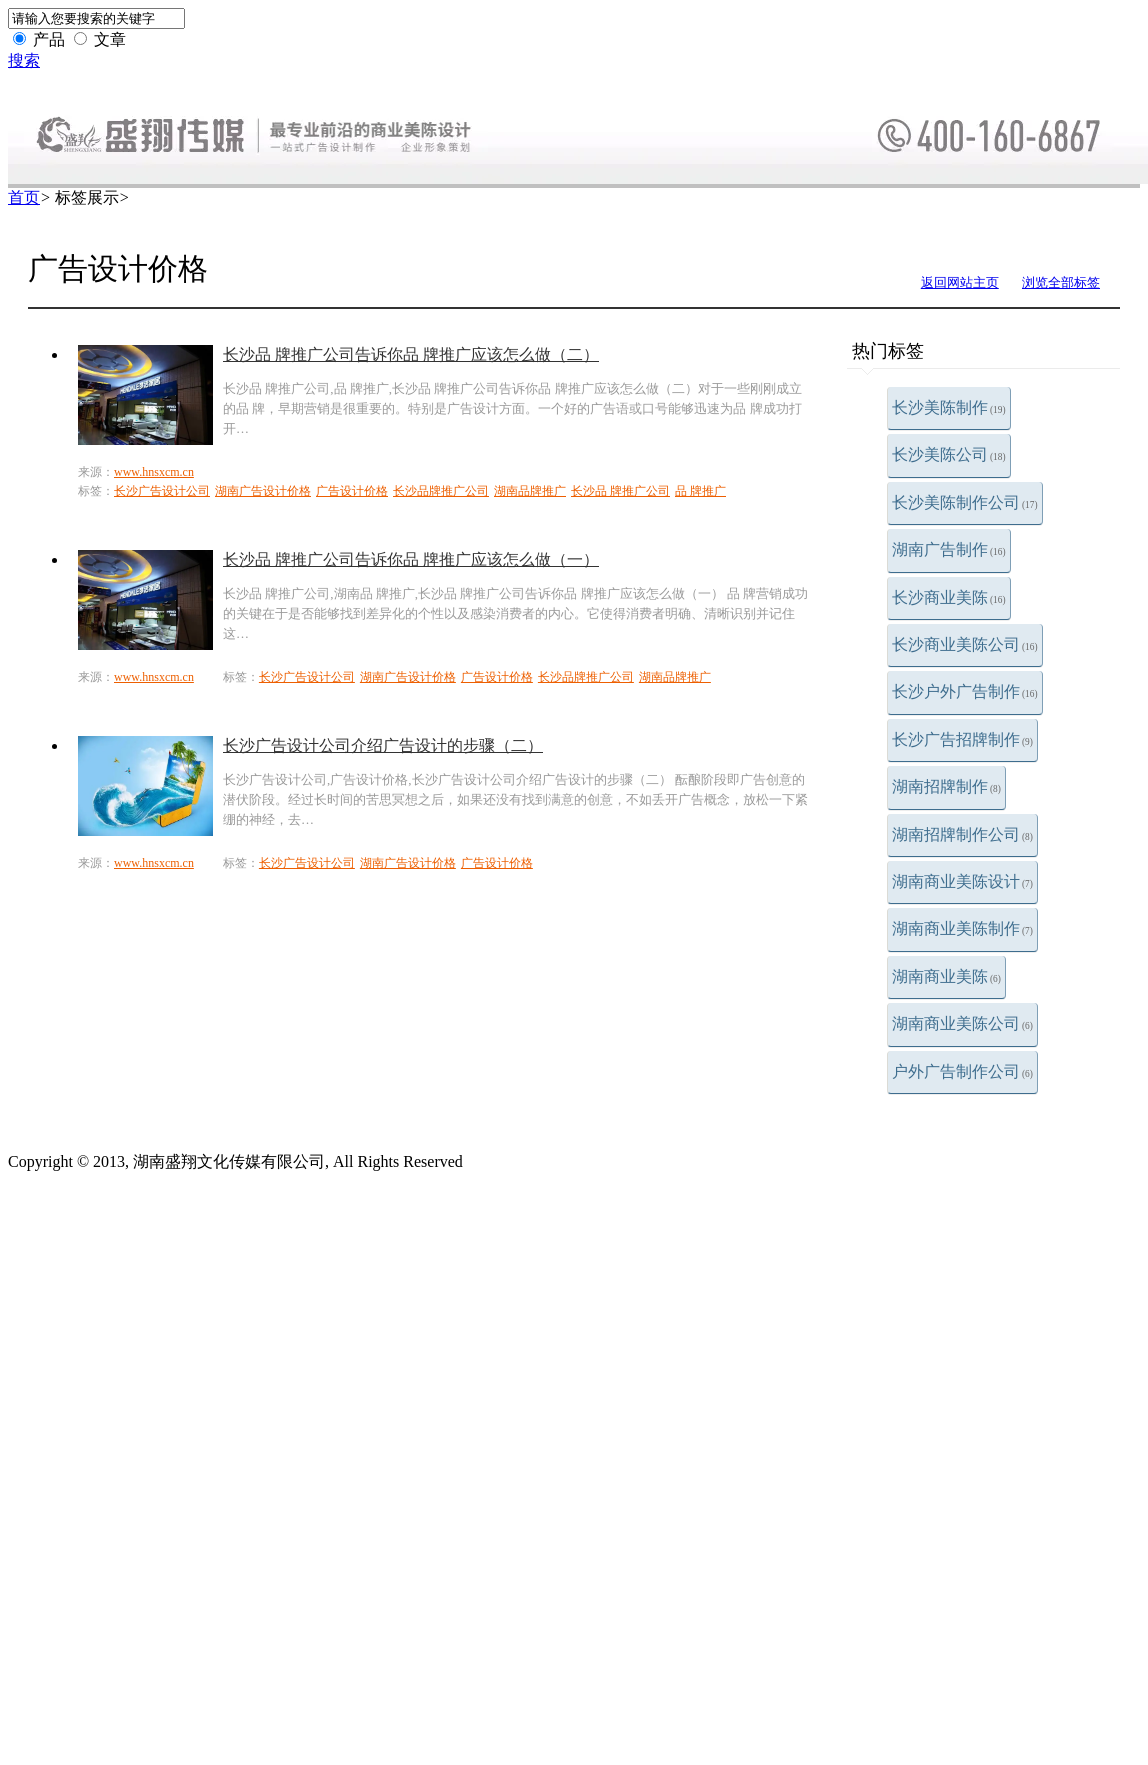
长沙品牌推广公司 (441, 491)
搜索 (24, 60)
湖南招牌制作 (946, 786)
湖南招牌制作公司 (962, 834)
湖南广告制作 (949, 549)
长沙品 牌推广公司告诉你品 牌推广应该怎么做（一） (411, 559)
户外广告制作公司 (962, 1071)
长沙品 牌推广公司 (620, 491)
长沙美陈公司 (949, 454)
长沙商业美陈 (949, 597)
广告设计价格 (352, 491)
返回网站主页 (960, 282)
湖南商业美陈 (946, 976)
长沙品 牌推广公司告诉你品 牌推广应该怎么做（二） (411, 354)
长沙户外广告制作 (965, 691)
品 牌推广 (700, 491)
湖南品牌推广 (530, 491)
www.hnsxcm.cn (154, 472)
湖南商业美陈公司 (962, 1023)
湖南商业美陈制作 (962, 928)
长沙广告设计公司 (162, 491)
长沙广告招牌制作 (962, 739)
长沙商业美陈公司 (965, 644)
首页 (24, 197)
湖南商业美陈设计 (962, 881)
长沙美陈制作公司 (965, 502)
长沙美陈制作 (949, 407)
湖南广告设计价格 (263, 491)
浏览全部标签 (1061, 282)
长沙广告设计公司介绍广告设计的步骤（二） (383, 745)
